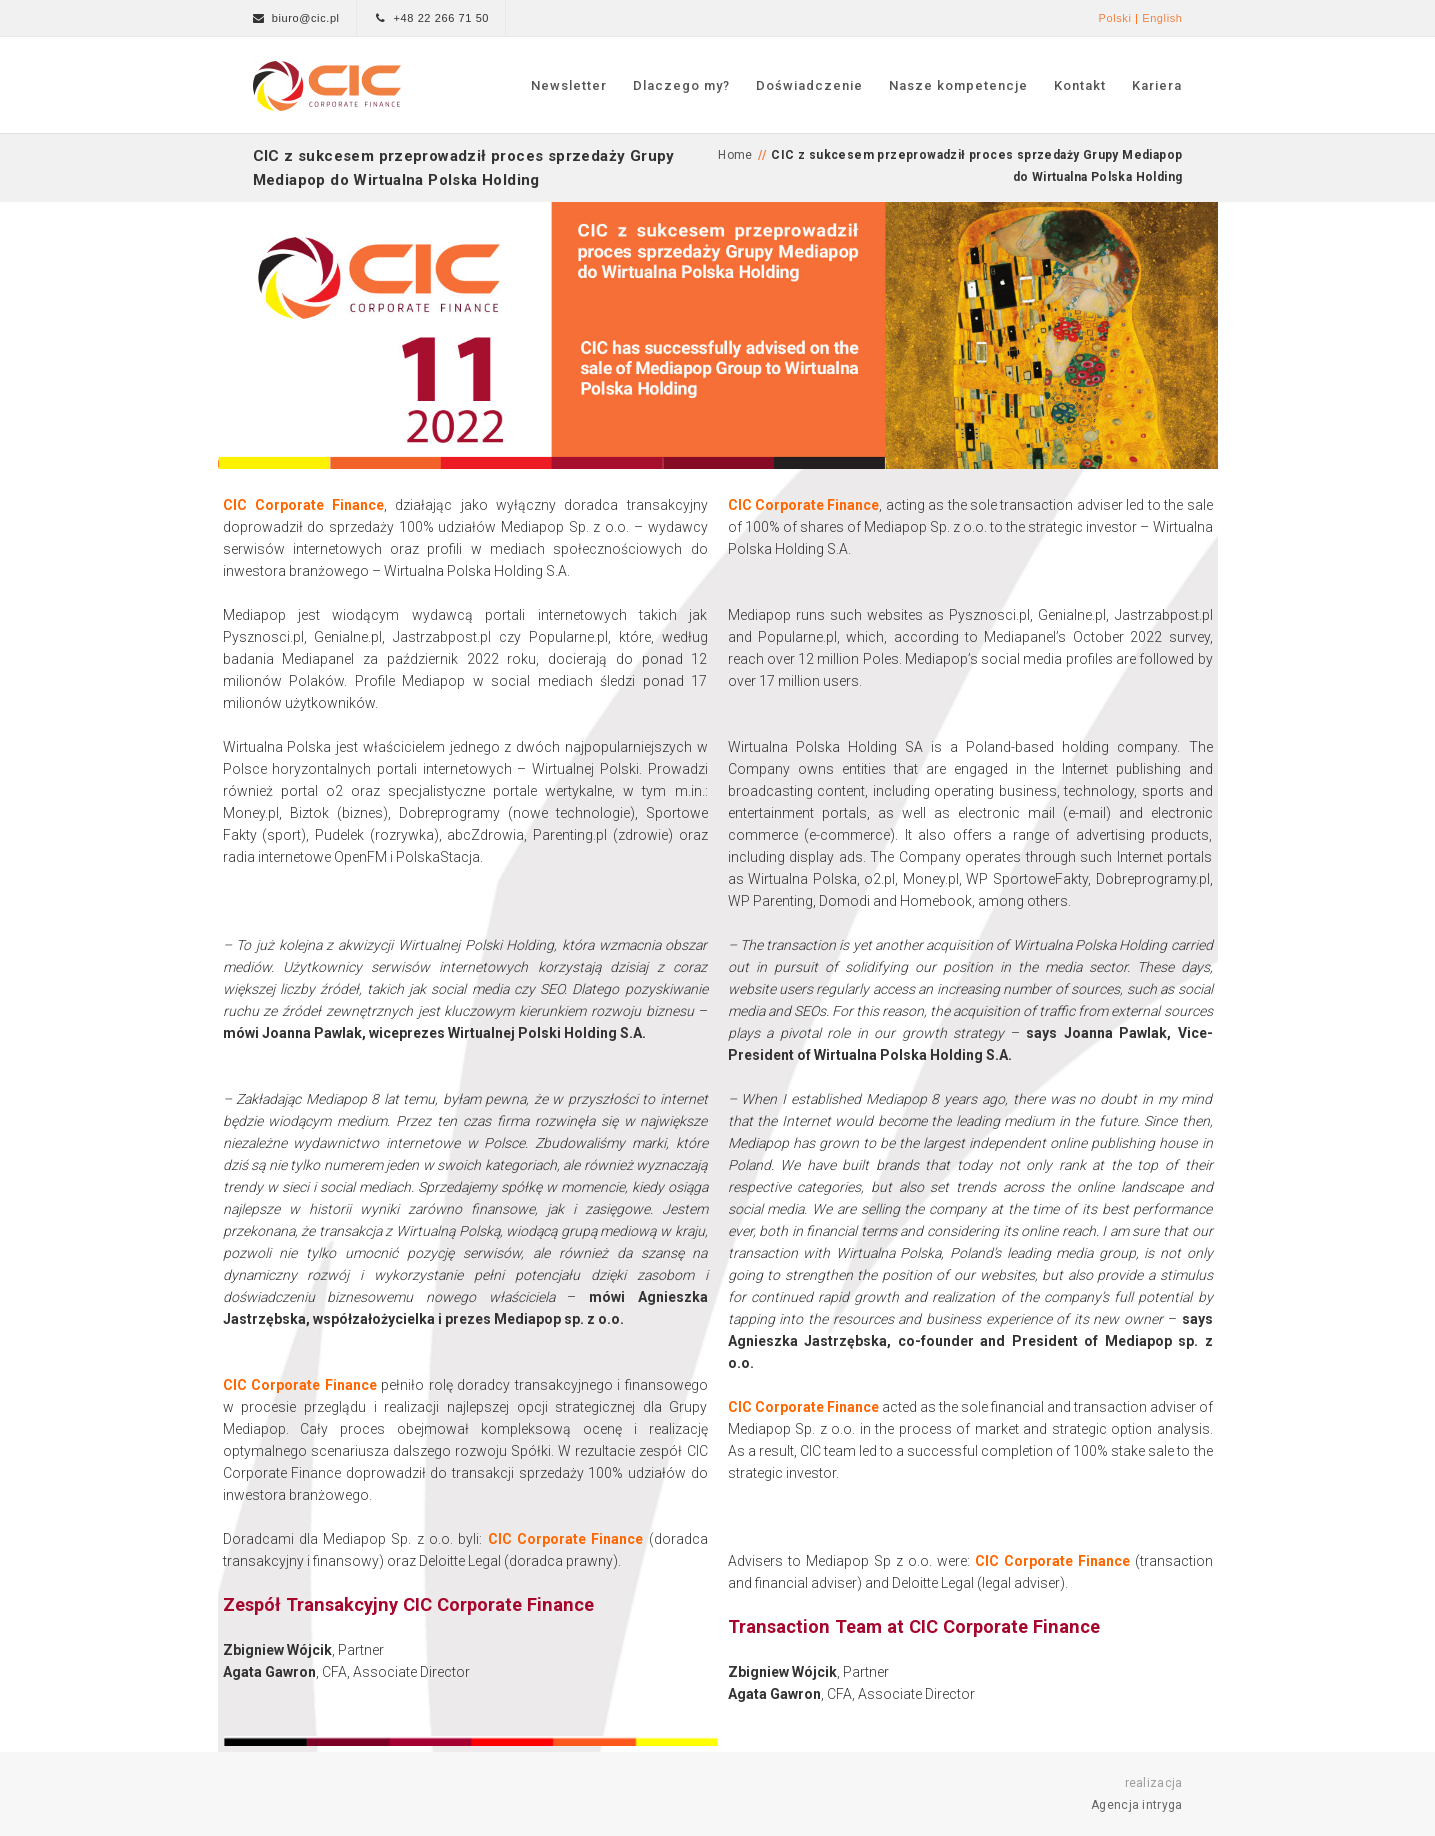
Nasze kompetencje (958, 85)
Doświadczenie (809, 85)
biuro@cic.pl (306, 18)
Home (735, 155)
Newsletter (569, 85)
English (1162, 18)
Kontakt (1080, 85)
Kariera (1157, 85)
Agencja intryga (1137, 1805)
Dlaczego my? (681, 85)
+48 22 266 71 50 (442, 18)
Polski (1114, 18)
